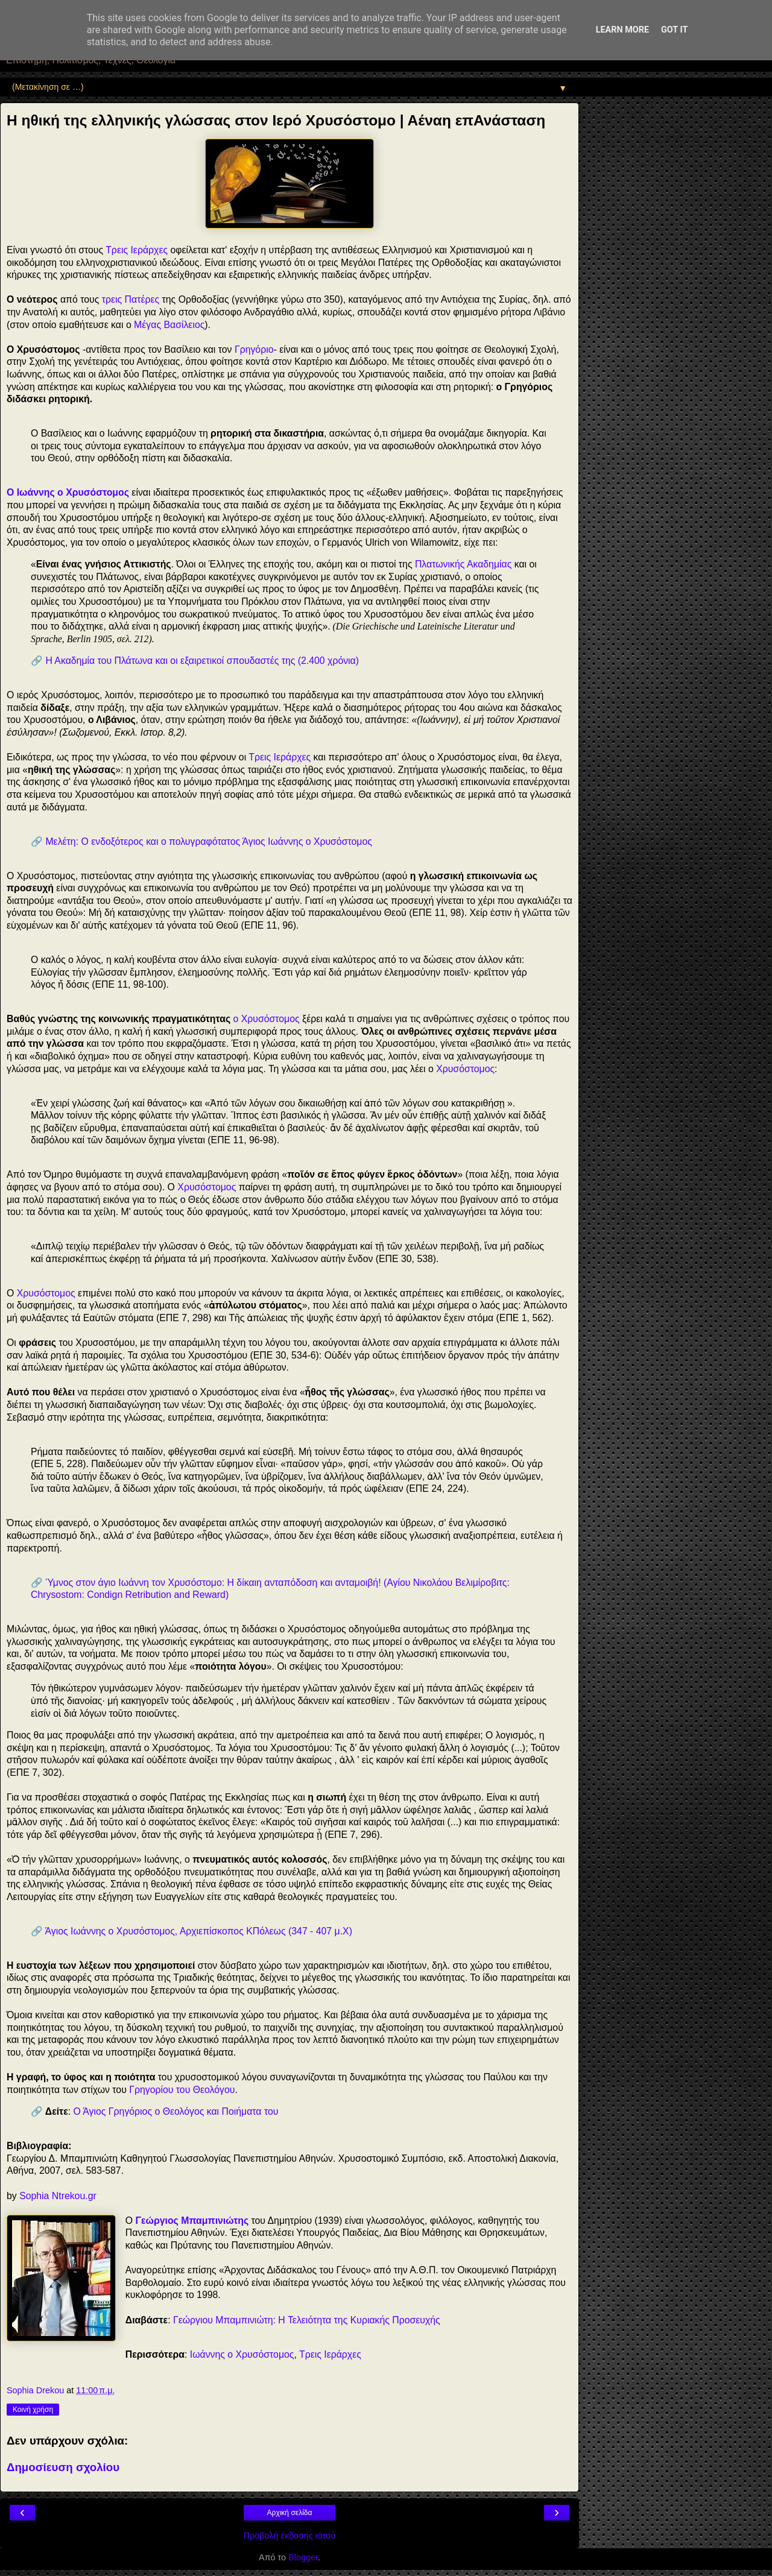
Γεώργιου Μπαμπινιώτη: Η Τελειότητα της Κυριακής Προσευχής (306, 2320)
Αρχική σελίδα (289, 2512)
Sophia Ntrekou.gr (57, 2196)
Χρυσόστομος (465, 1069)
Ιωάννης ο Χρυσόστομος (242, 2354)
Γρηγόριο (254, 349)
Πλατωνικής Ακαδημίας (463, 564)
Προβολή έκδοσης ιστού (290, 2535)
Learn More (622, 30)
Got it (674, 30)
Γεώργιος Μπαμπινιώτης (192, 2220)
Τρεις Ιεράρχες (137, 250)
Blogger (303, 2557)
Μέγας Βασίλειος (169, 325)
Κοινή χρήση (33, 2409)
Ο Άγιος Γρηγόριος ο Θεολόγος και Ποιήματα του (175, 2111)
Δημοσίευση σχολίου (63, 2467)
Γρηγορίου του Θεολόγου (182, 2090)
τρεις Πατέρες (130, 299)
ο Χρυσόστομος (266, 1019)
